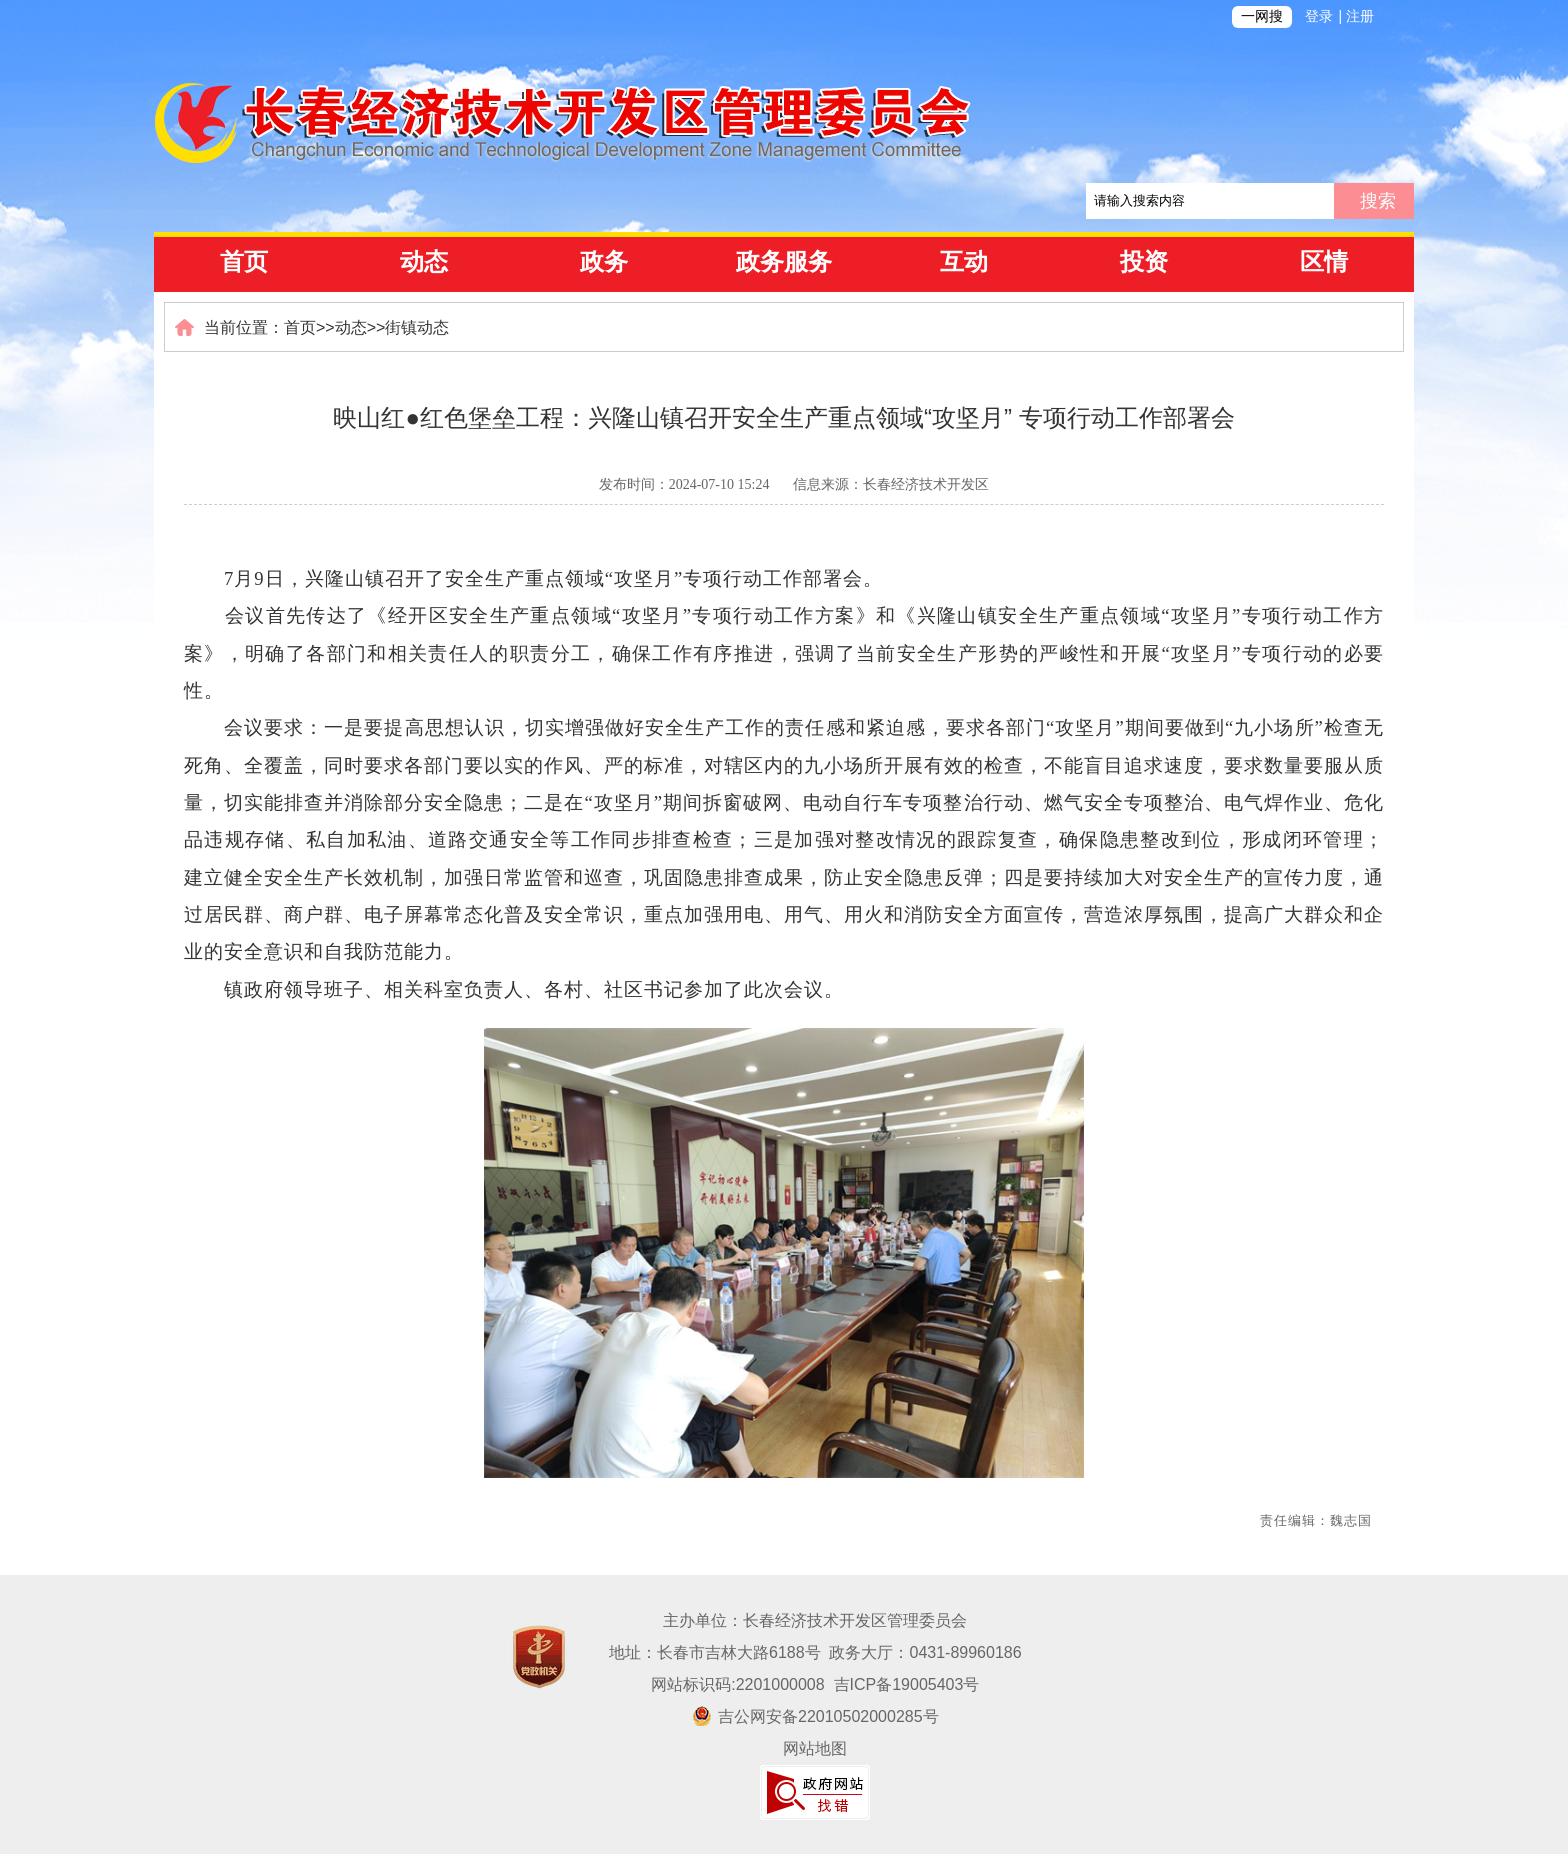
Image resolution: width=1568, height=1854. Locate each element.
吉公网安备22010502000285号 (815, 1716)
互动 (964, 262)
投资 (1144, 262)
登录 (1319, 16)
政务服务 (784, 262)
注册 (1360, 16)
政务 (604, 262)
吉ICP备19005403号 (907, 1684)
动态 (424, 262)
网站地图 (815, 1748)
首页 (244, 262)
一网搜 (1262, 16)
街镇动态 (417, 327)
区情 (1324, 262)
